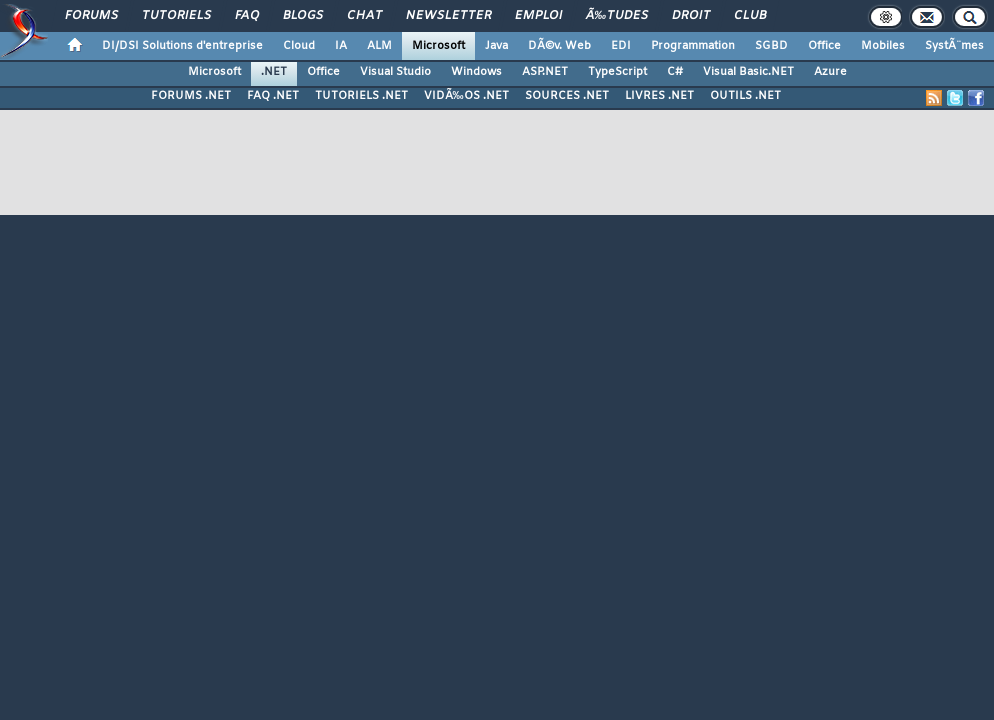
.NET (274, 72)
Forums (91, 16)
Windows (476, 72)
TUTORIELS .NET (361, 96)
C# (675, 72)
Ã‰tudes (617, 16)
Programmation (693, 46)
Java (496, 46)
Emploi (538, 16)
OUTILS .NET (745, 96)
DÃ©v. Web (559, 46)
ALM (379, 46)
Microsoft (438, 46)
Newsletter (448, 16)
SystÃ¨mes (954, 46)
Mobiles (883, 46)
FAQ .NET (273, 96)
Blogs (303, 16)
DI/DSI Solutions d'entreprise (182, 46)
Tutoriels (176, 16)
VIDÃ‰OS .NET (466, 96)
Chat (364, 16)
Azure (830, 72)
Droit (691, 16)
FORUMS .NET (191, 96)
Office (824, 46)
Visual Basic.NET (748, 72)
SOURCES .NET (567, 96)
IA (341, 46)
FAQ (247, 16)
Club (750, 16)
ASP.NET (545, 72)
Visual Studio (395, 72)
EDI (621, 46)
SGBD (771, 46)
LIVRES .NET (659, 96)
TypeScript (617, 72)
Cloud (299, 46)
